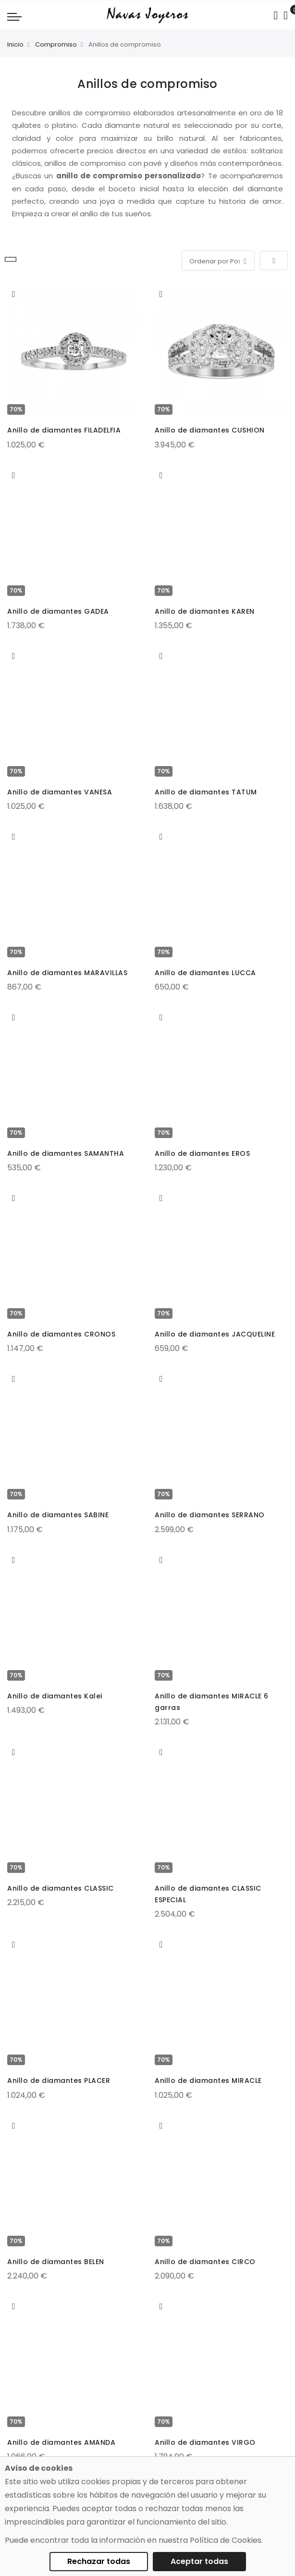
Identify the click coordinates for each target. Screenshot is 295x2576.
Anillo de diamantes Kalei (54, 1696)
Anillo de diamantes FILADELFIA (64, 430)
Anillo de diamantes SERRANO (210, 1515)
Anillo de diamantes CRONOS (61, 1334)
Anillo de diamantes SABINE (58, 1515)
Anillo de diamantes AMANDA (61, 2442)
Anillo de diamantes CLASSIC (60, 1888)
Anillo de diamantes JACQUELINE (215, 1334)
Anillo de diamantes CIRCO (205, 2261)
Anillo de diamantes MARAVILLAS (67, 973)
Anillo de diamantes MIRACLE (208, 2080)
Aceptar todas (199, 2561)
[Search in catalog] (275, 15)
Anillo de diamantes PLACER (58, 2080)
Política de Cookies (225, 2540)
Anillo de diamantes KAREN (205, 611)
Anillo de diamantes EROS (202, 1153)
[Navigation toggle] (14, 16)
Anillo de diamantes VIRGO (205, 2442)
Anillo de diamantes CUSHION (210, 430)
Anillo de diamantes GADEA (58, 611)
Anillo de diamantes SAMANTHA (65, 1153)
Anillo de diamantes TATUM (206, 792)
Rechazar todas (98, 2561)
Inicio (15, 44)
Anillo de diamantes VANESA (59, 792)
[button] (13, 294)
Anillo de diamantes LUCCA (205, 973)
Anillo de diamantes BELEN (55, 2261)
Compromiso (56, 44)
